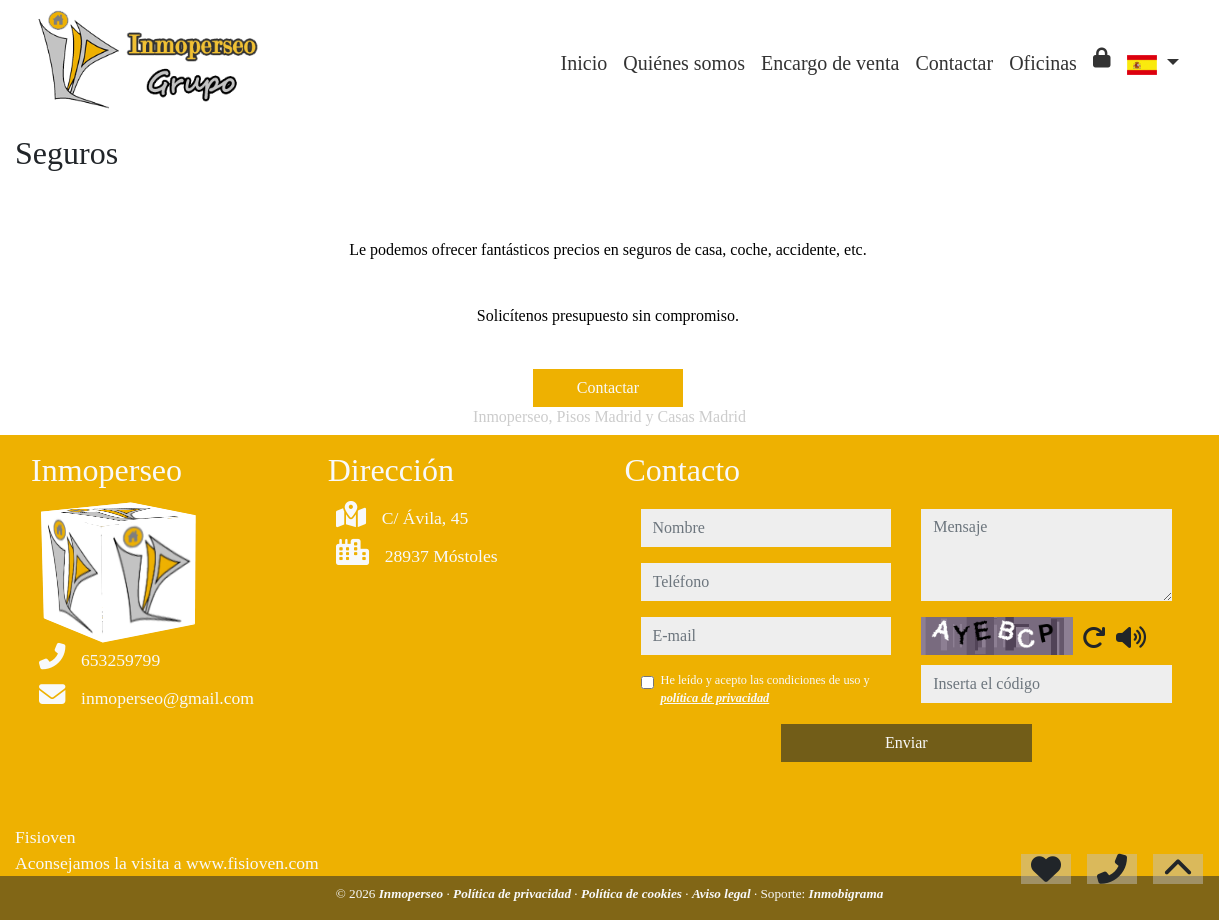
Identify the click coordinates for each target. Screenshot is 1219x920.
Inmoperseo (413, 893)
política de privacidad (715, 698)
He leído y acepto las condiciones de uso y (765, 689)
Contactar (954, 63)
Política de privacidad (513, 893)
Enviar (906, 742)
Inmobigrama (846, 893)
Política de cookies (633, 893)
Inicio (584, 63)
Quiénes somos (684, 63)
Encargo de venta (830, 63)
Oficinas (1043, 63)
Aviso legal (723, 893)
